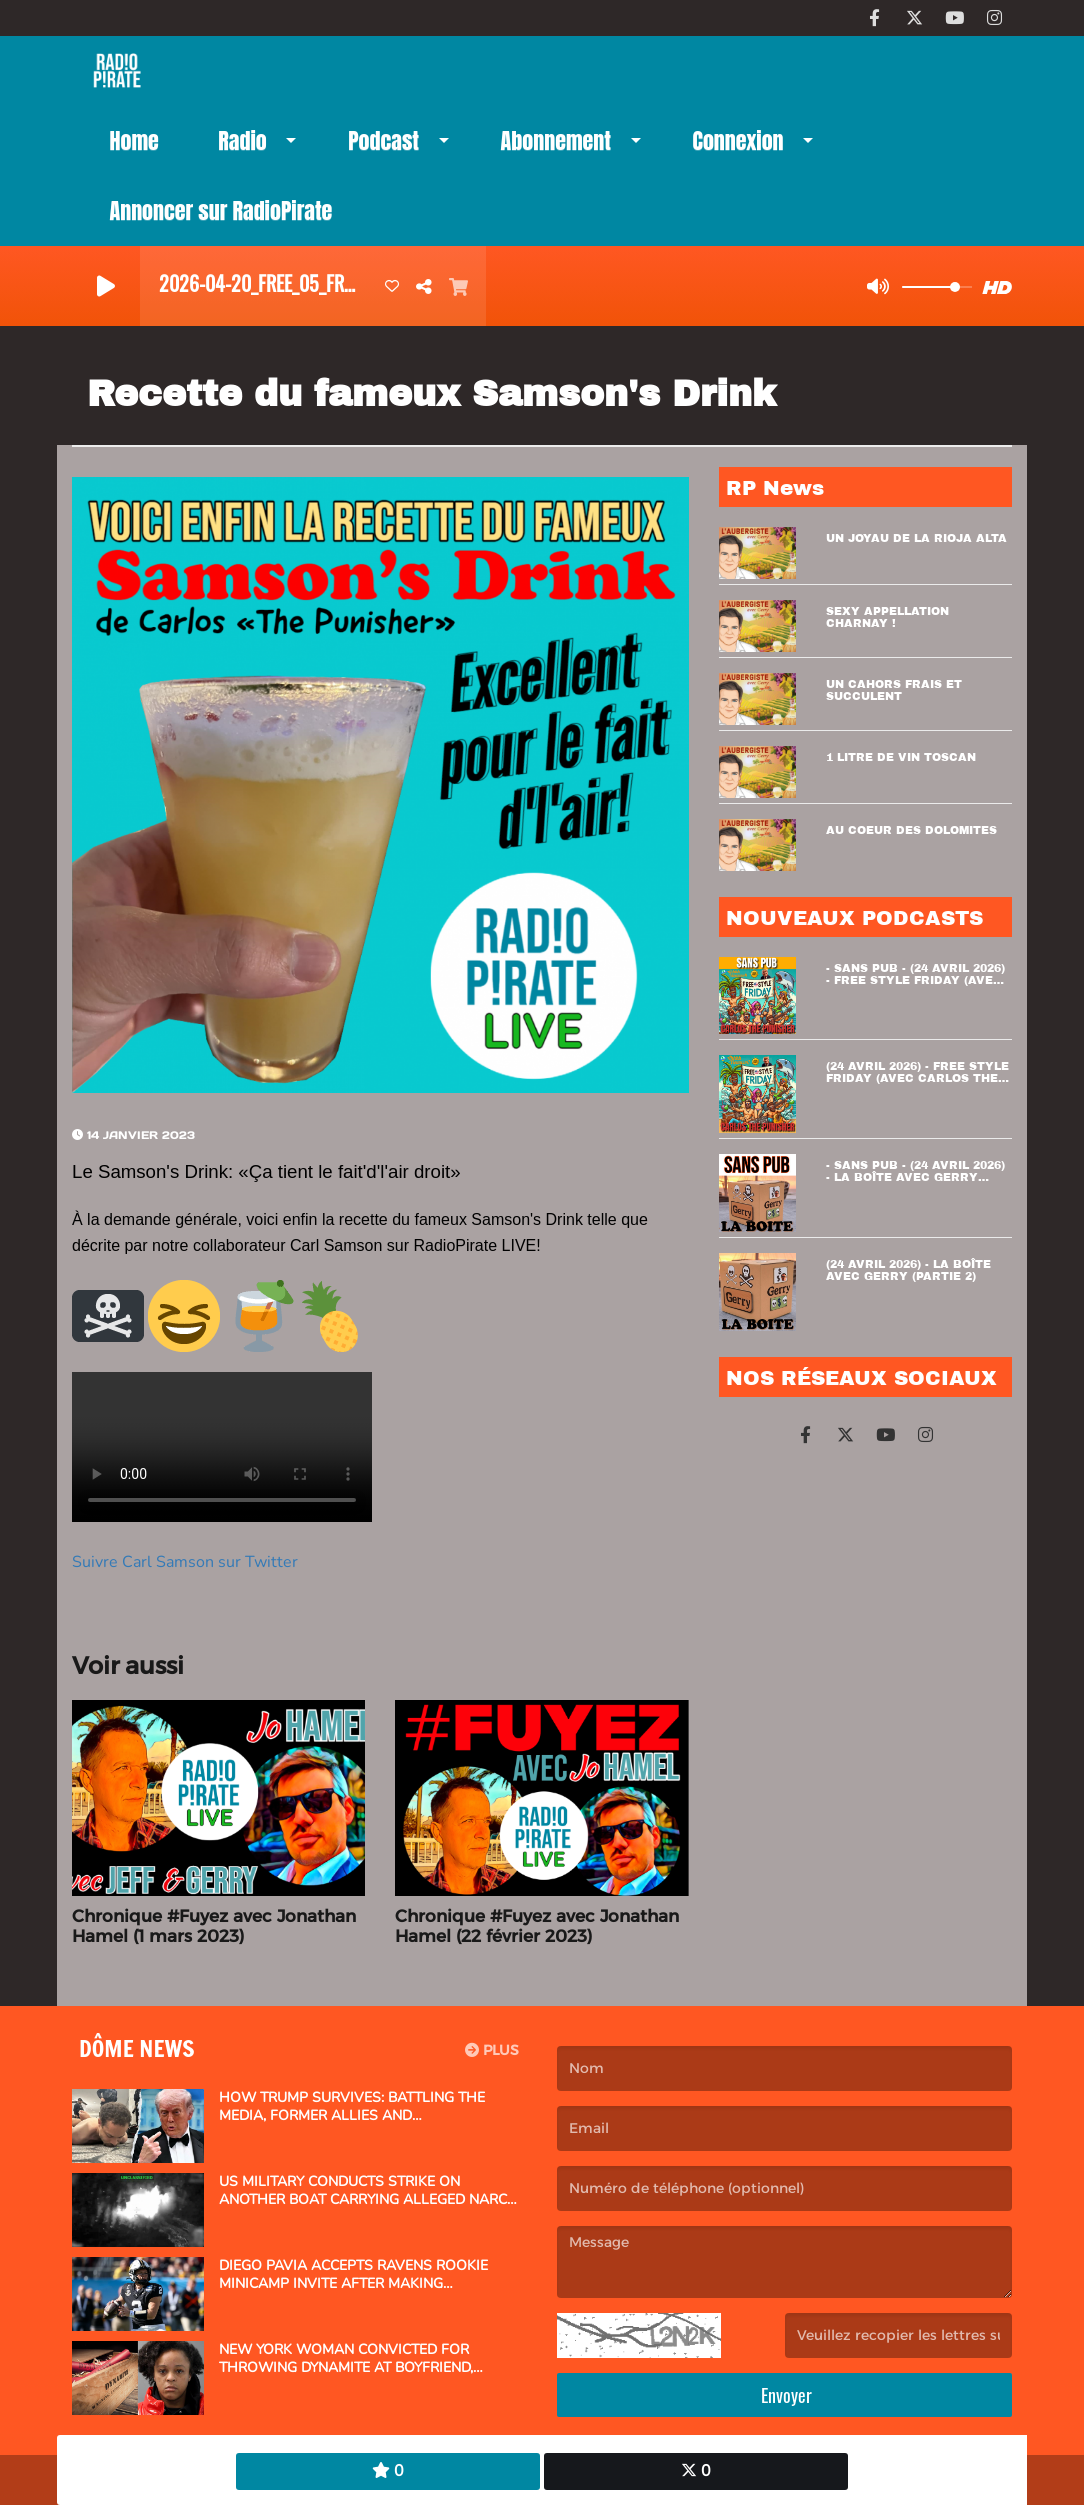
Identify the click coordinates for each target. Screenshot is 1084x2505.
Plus (492, 2050)
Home (134, 140)
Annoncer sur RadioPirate (221, 210)
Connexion (737, 140)
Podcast (383, 140)
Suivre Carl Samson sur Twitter (185, 1562)
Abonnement (556, 140)
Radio (242, 140)
